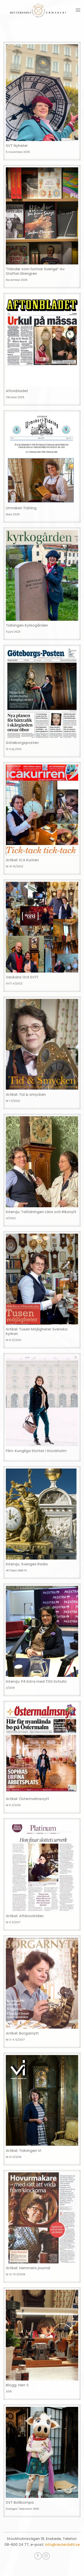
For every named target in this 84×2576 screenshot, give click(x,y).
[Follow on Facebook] (38, 2556)
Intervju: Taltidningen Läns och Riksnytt (41, 1212)
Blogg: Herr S (17, 2385)
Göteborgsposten (22, 743)
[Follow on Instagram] (46, 2556)
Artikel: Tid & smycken (26, 1094)
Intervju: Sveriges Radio (27, 1564)
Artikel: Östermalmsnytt (27, 1799)
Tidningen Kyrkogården (27, 625)
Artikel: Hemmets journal (28, 2268)
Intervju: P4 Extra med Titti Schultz (36, 1681)
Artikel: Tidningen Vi (23, 2151)
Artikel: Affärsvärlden (25, 1916)
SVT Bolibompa (20, 2502)
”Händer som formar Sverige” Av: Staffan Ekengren (35, 271)
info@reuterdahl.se (62, 2544)
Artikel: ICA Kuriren (22, 860)
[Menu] (78, 10)
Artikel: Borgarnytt (22, 2033)
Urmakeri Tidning (21, 508)
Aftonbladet (17, 391)
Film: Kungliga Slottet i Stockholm (36, 1451)
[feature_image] (42, 92)
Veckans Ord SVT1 (22, 977)
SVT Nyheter (17, 145)
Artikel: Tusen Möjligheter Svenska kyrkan (36, 1331)
